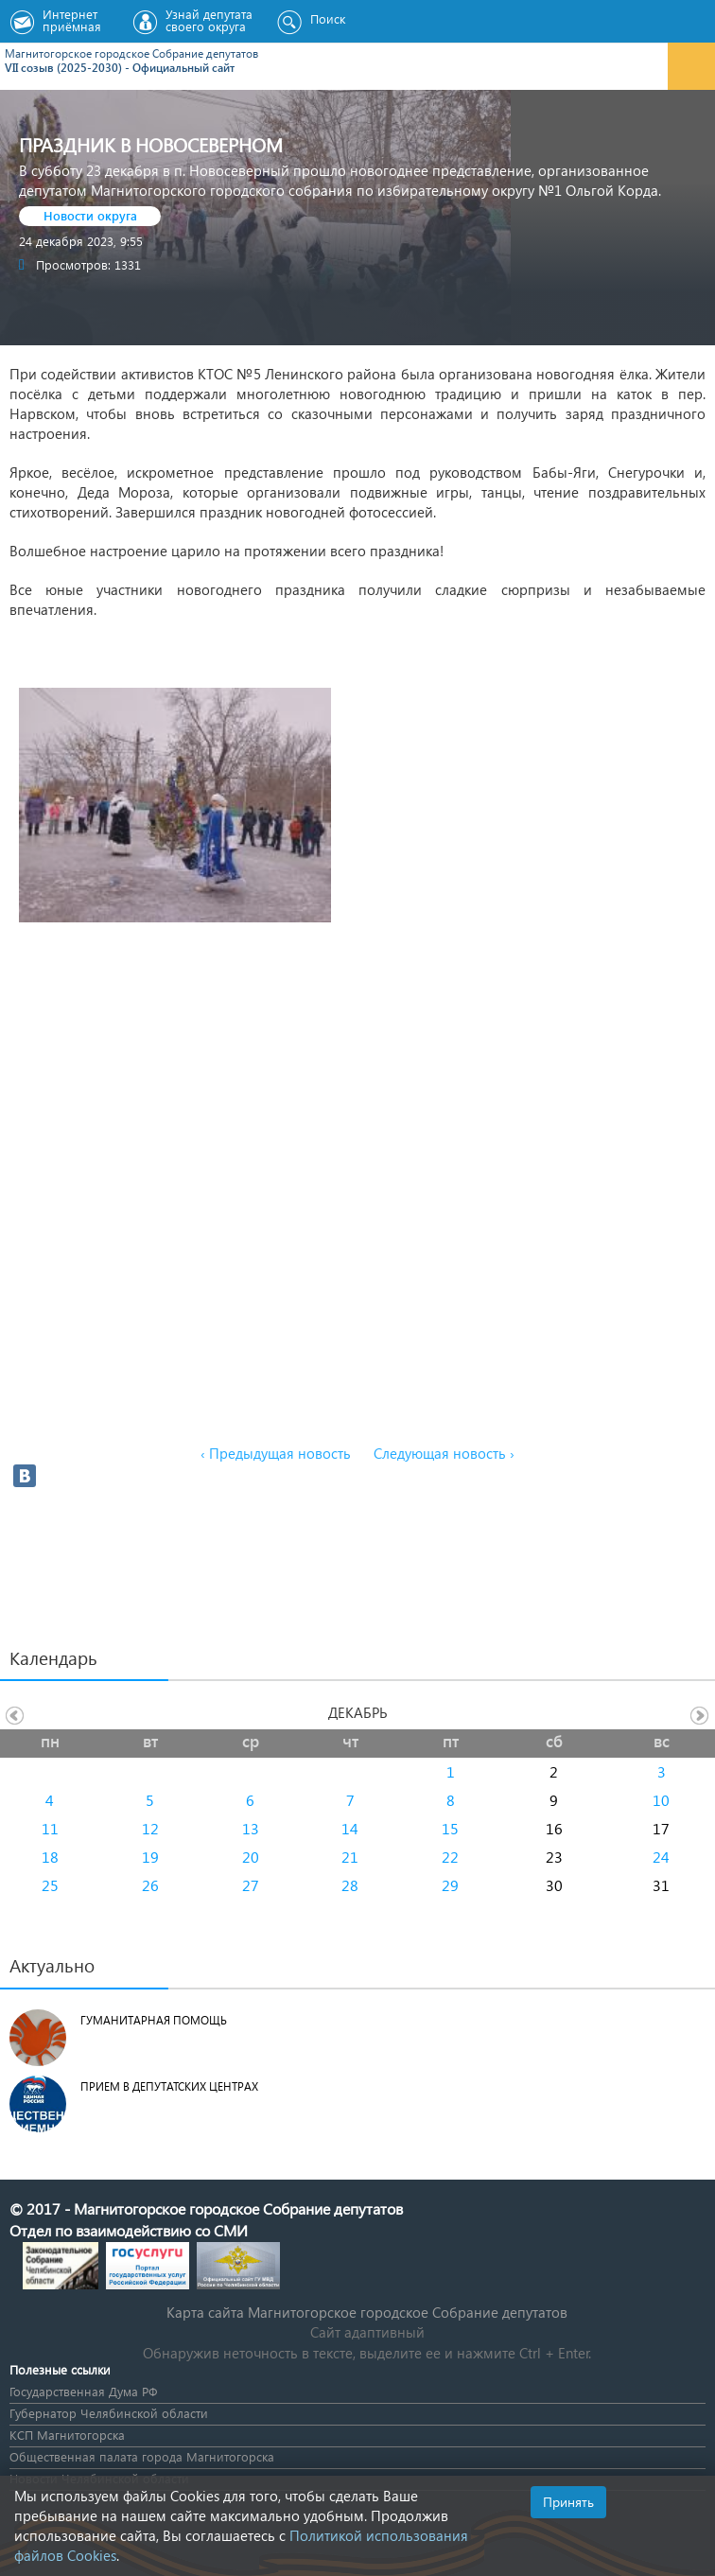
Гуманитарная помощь (153, 2020)
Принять (568, 2502)
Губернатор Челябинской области (108, 2413)
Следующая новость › (444, 1453)
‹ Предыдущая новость (276, 1453)
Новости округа (90, 215)
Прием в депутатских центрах (169, 2086)
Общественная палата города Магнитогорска (141, 2456)
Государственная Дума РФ (83, 2391)
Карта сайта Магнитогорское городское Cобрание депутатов (366, 2312)
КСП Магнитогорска (67, 2435)
